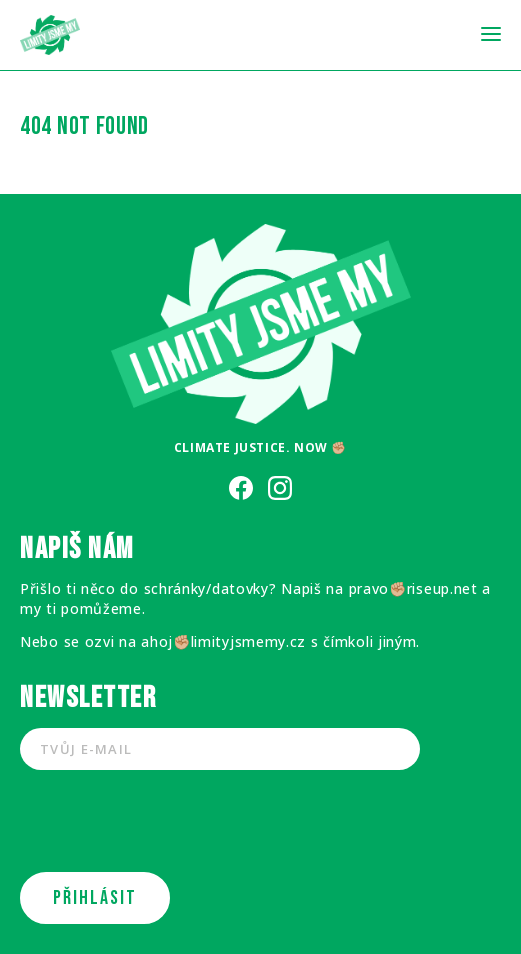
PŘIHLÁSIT (95, 898)
